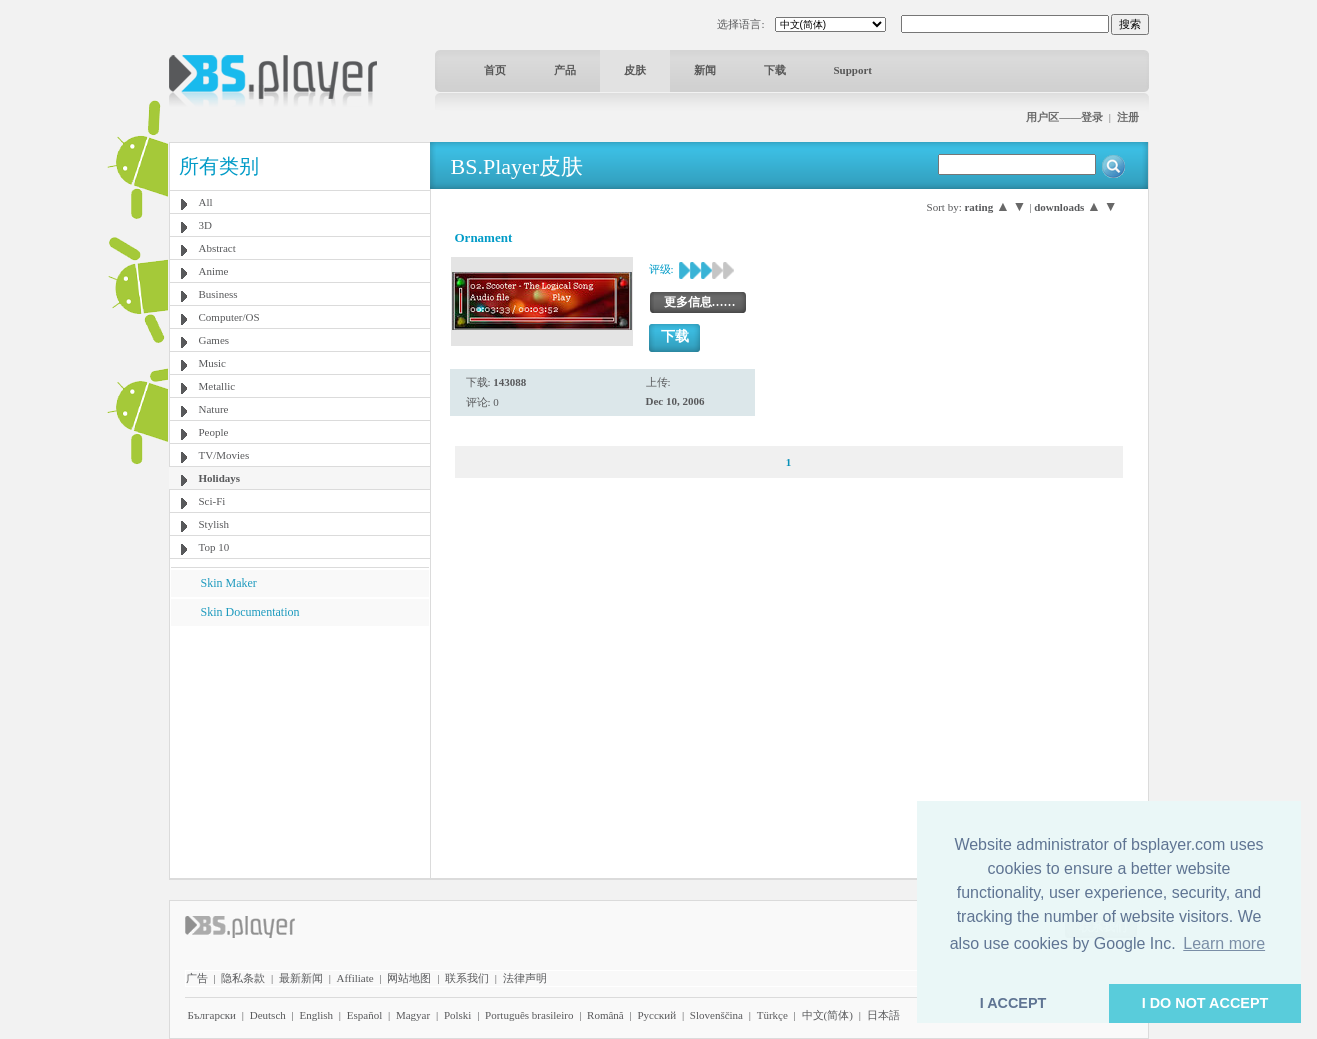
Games (214, 340)
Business (218, 294)
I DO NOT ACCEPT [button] (1205, 1003)
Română (605, 1015)
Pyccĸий (656, 1015)
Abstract (217, 248)
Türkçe (772, 1015)
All (206, 202)
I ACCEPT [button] (1013, 1003)
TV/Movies (224, 455)
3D (205, 225)
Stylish (214, 524)
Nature (214, 409)
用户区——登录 (1064, 117)
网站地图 (409, 978)
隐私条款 (243, 978)
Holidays (220, 478)
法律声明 (525, 978)
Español (364, 1015)
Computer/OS (229, 317)
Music (213, 363)
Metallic (217, 386)
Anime (214, 271)
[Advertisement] (299, 751)
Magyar (413, 1015)
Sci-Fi (212, 501)
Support (853, 70)
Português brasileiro (529, 1015)
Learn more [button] (1224, 943)
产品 (565, 70)
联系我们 (467, 978)
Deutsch (268, 1015)
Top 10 (214, 547)
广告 (197, 978)
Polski (458, 1015)
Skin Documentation (250, 612)
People (214, 432)
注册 (1128, 117)
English (316, 1015)
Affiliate (355, 978)
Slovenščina (716, 1015)
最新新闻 (301, 978)
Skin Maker (229, 583)
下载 (775, 70)
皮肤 (635, 70)
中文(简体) (827, 1015)
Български (212, 1015)
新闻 (705, 70)
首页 (495, 70)
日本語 (883, 1015)
